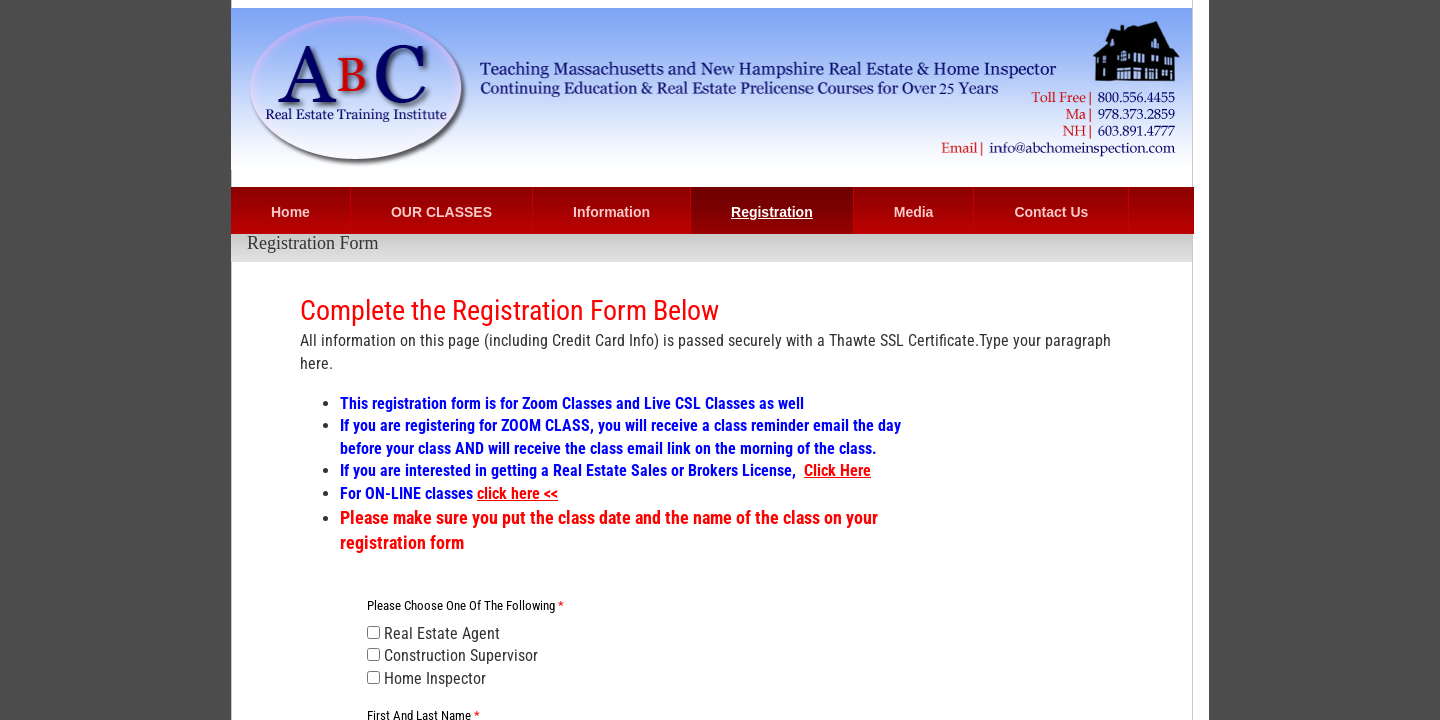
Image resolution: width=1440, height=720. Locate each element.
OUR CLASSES (441, 212)
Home (290, 212)
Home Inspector (426, 678)
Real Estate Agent (433, 633)
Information (611, 212)
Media (914, 212)
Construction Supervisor (452, 655)
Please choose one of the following (465, 605)
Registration (772, 212)
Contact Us (1051, 212)
